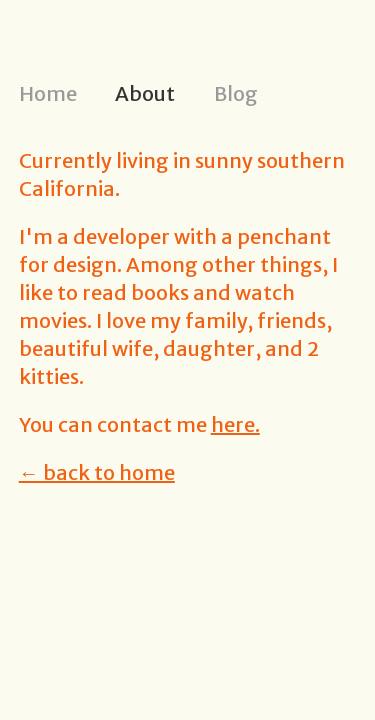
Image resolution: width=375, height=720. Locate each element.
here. (235, 424)
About (145, 93)
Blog (236, 93)
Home (48, 93)
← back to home (97, 472)
